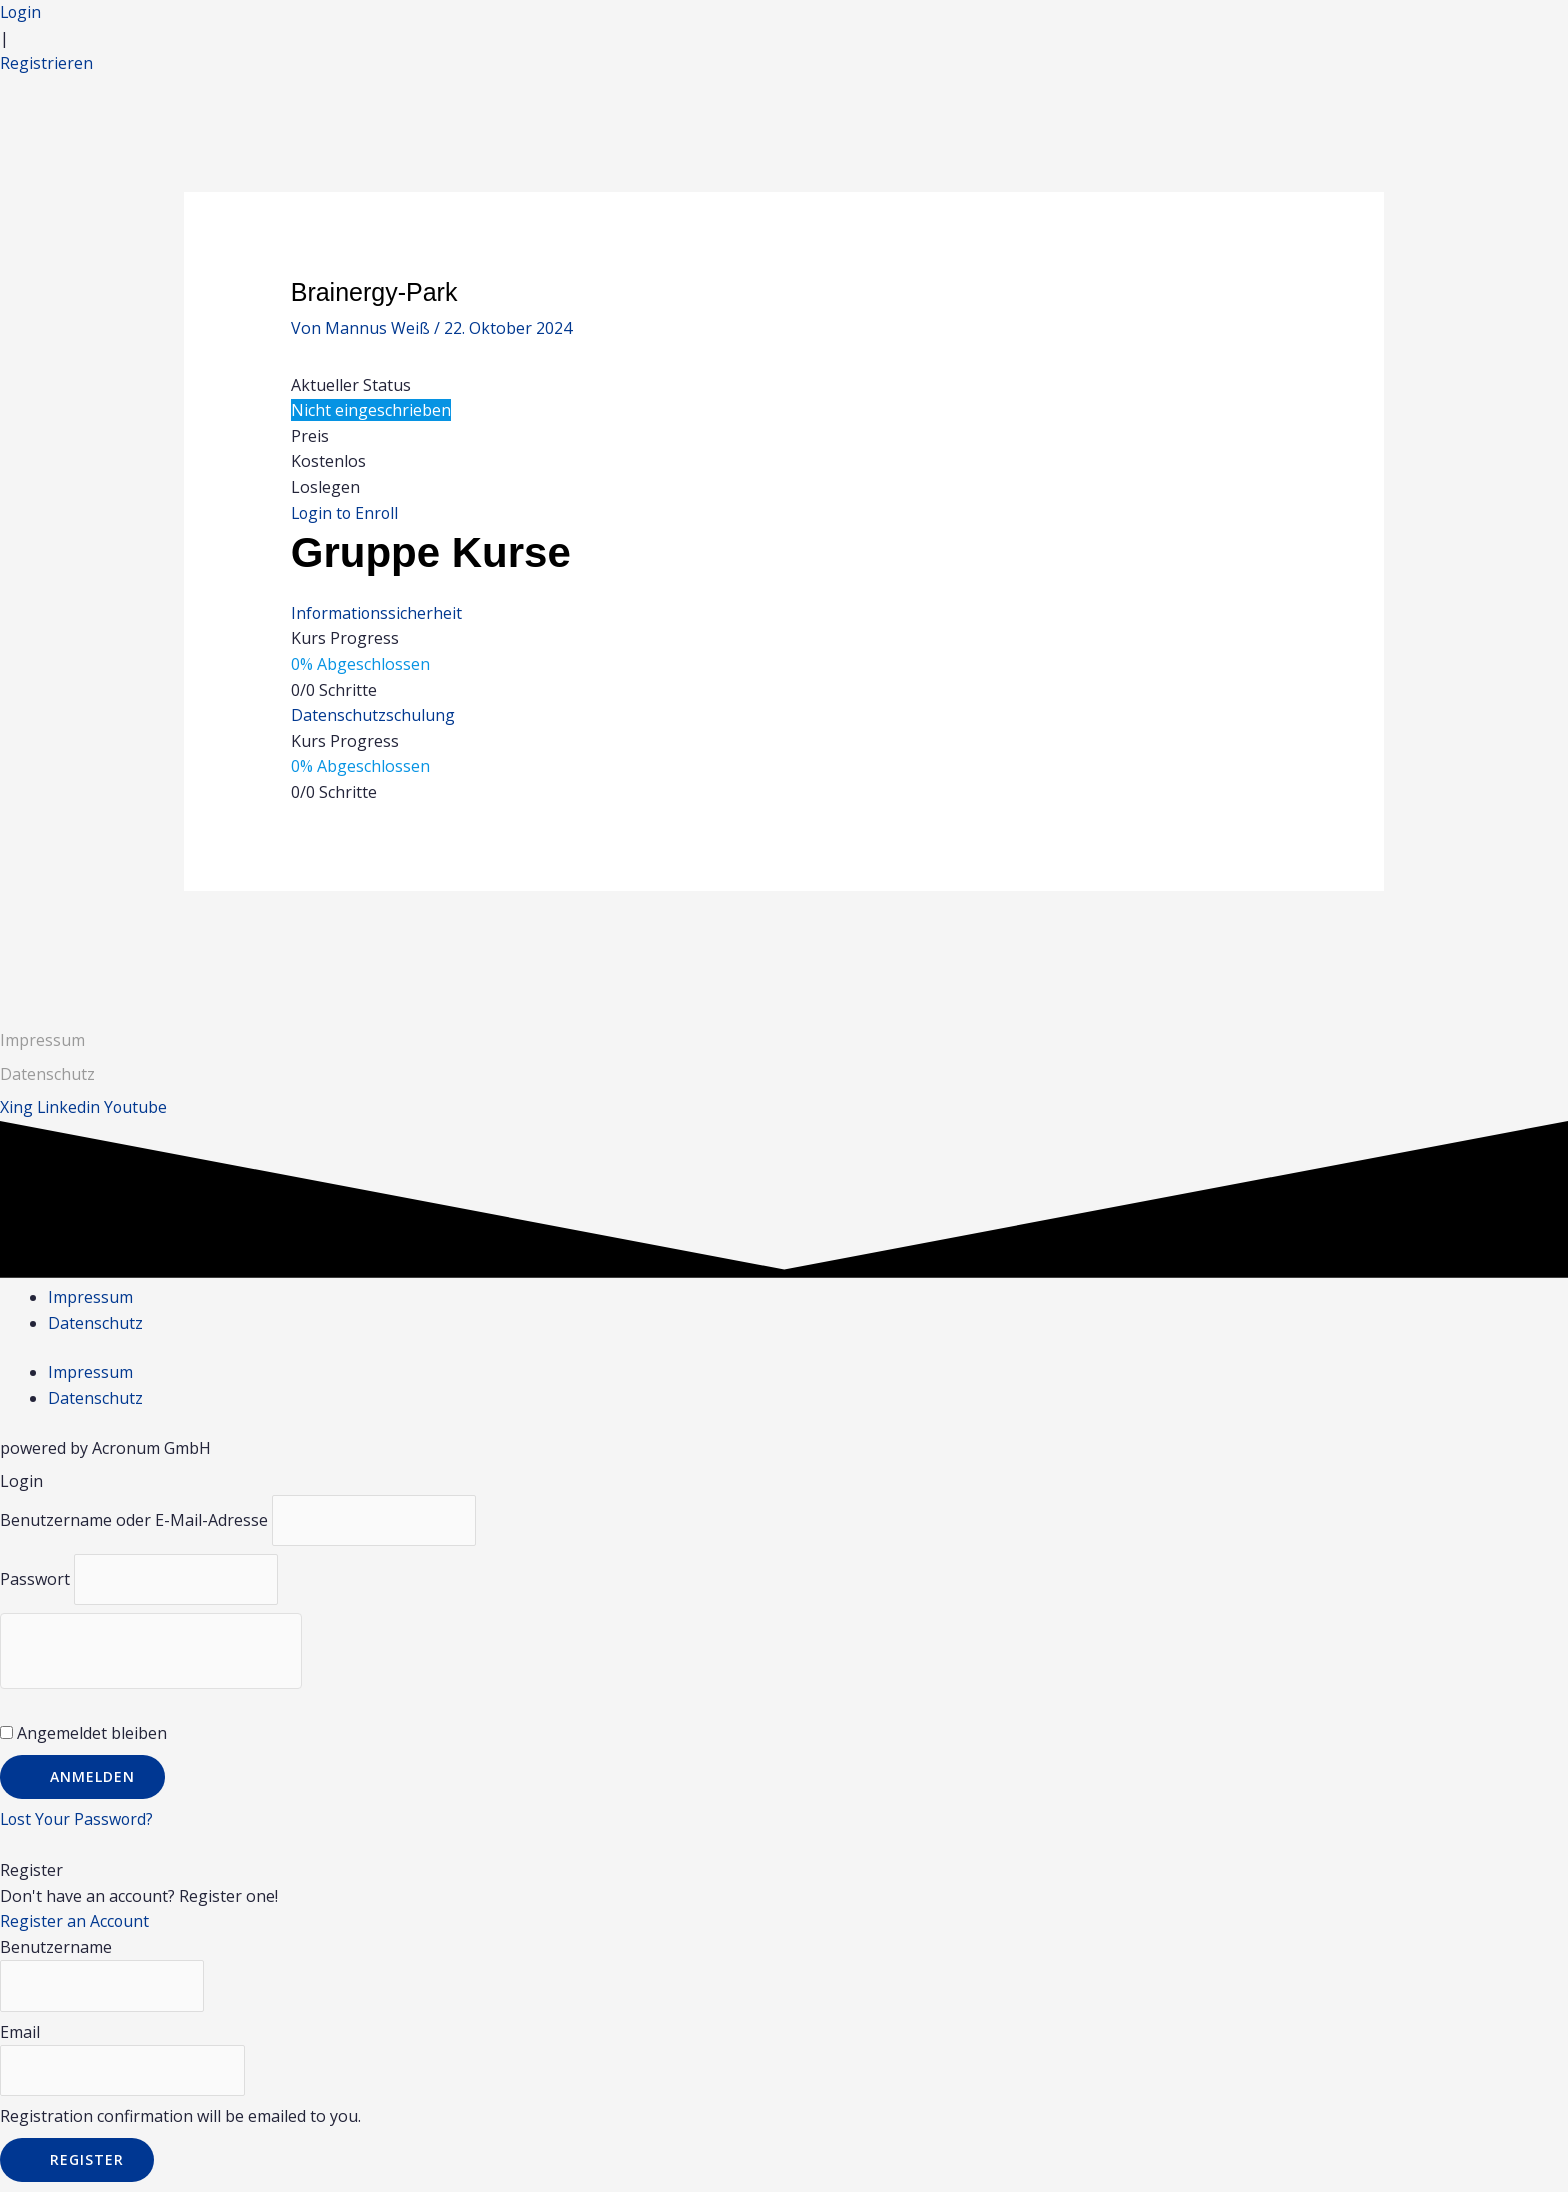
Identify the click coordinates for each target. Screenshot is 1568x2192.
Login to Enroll (346, 513)
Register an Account (75, 1922)
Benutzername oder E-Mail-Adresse (134, 1520)
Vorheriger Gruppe (268, 942)
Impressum (42, 1040)
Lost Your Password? (78, 1820)
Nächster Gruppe (1307, 942)
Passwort (35, 1580)
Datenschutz (95, 1323)
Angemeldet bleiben (83, 1734)
